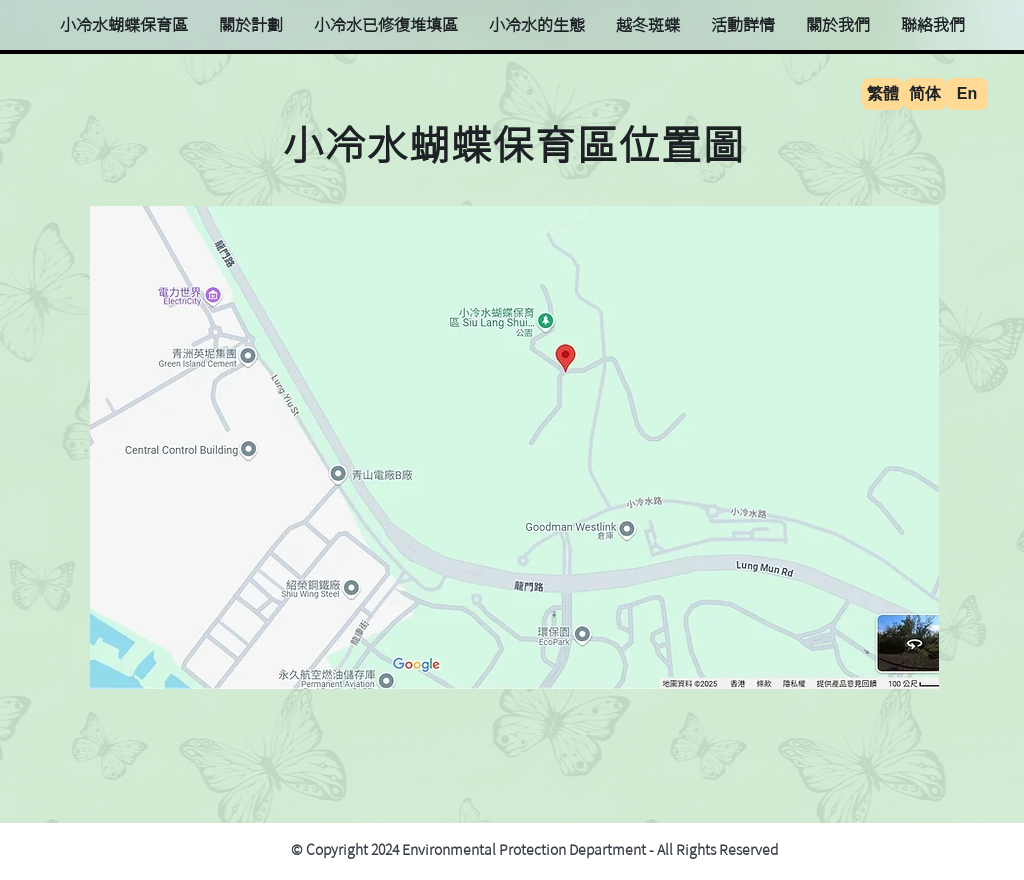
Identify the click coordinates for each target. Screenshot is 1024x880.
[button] (536, 25)
